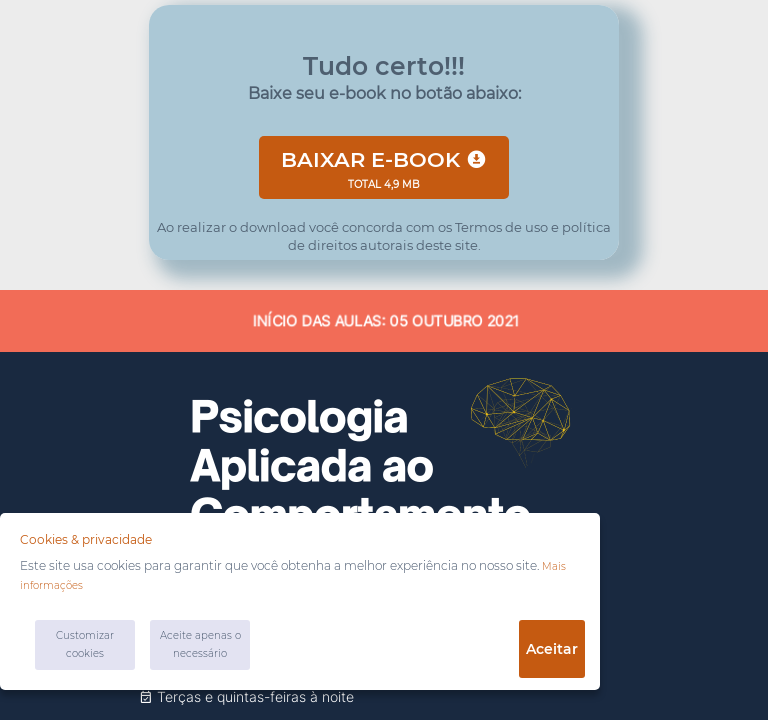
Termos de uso (500, 227)
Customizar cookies (85, 644)
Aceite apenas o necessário (200, 644)
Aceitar (552, 649)
